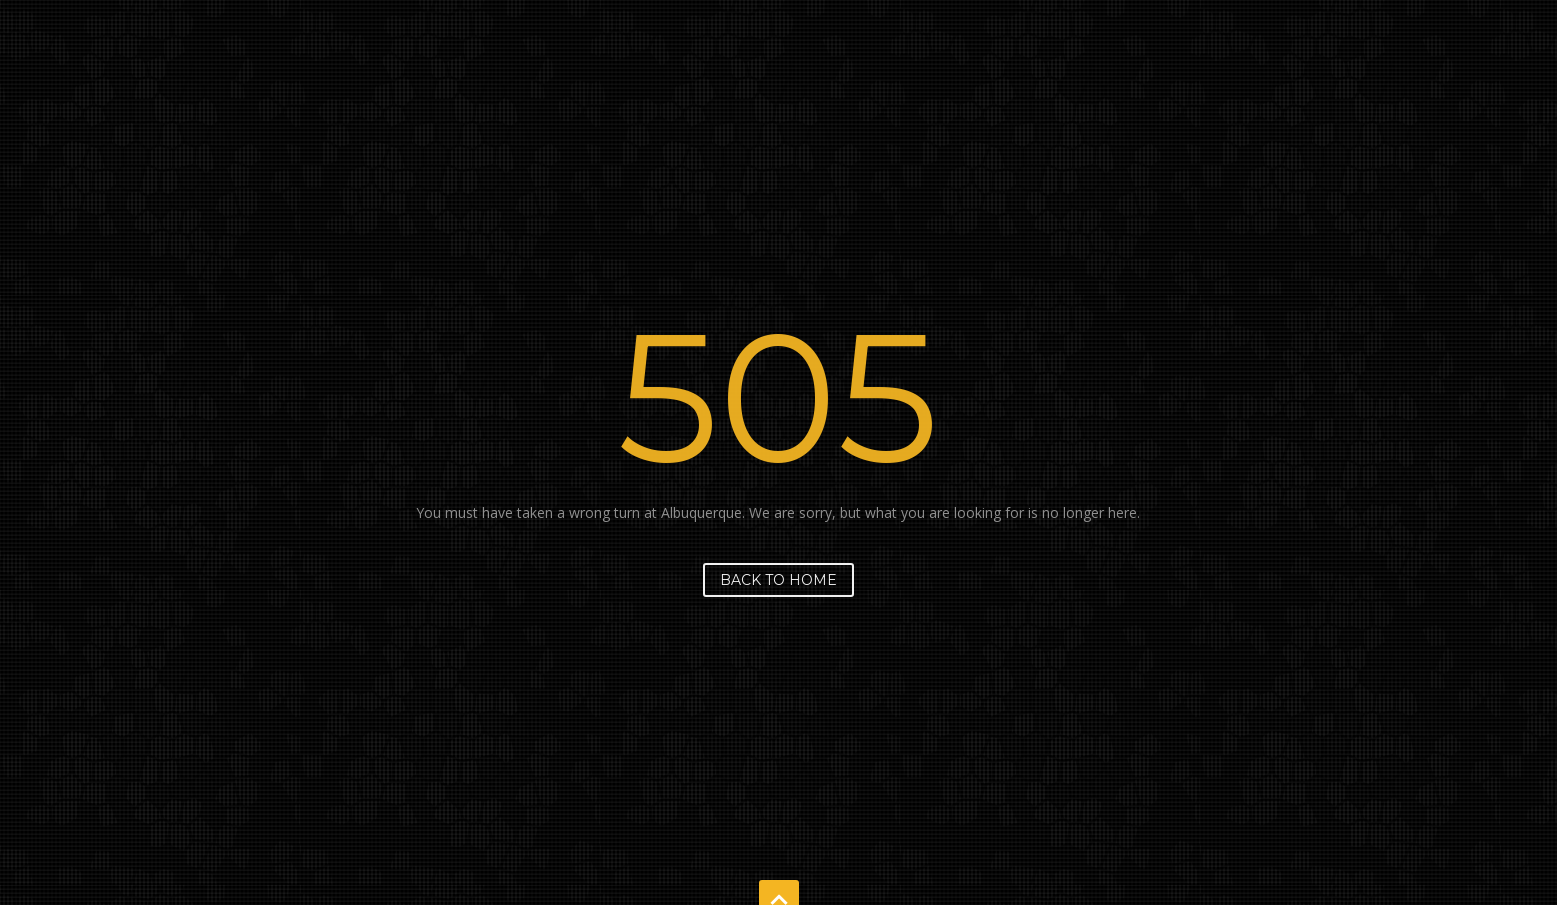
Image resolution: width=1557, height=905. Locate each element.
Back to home (778, 580)
